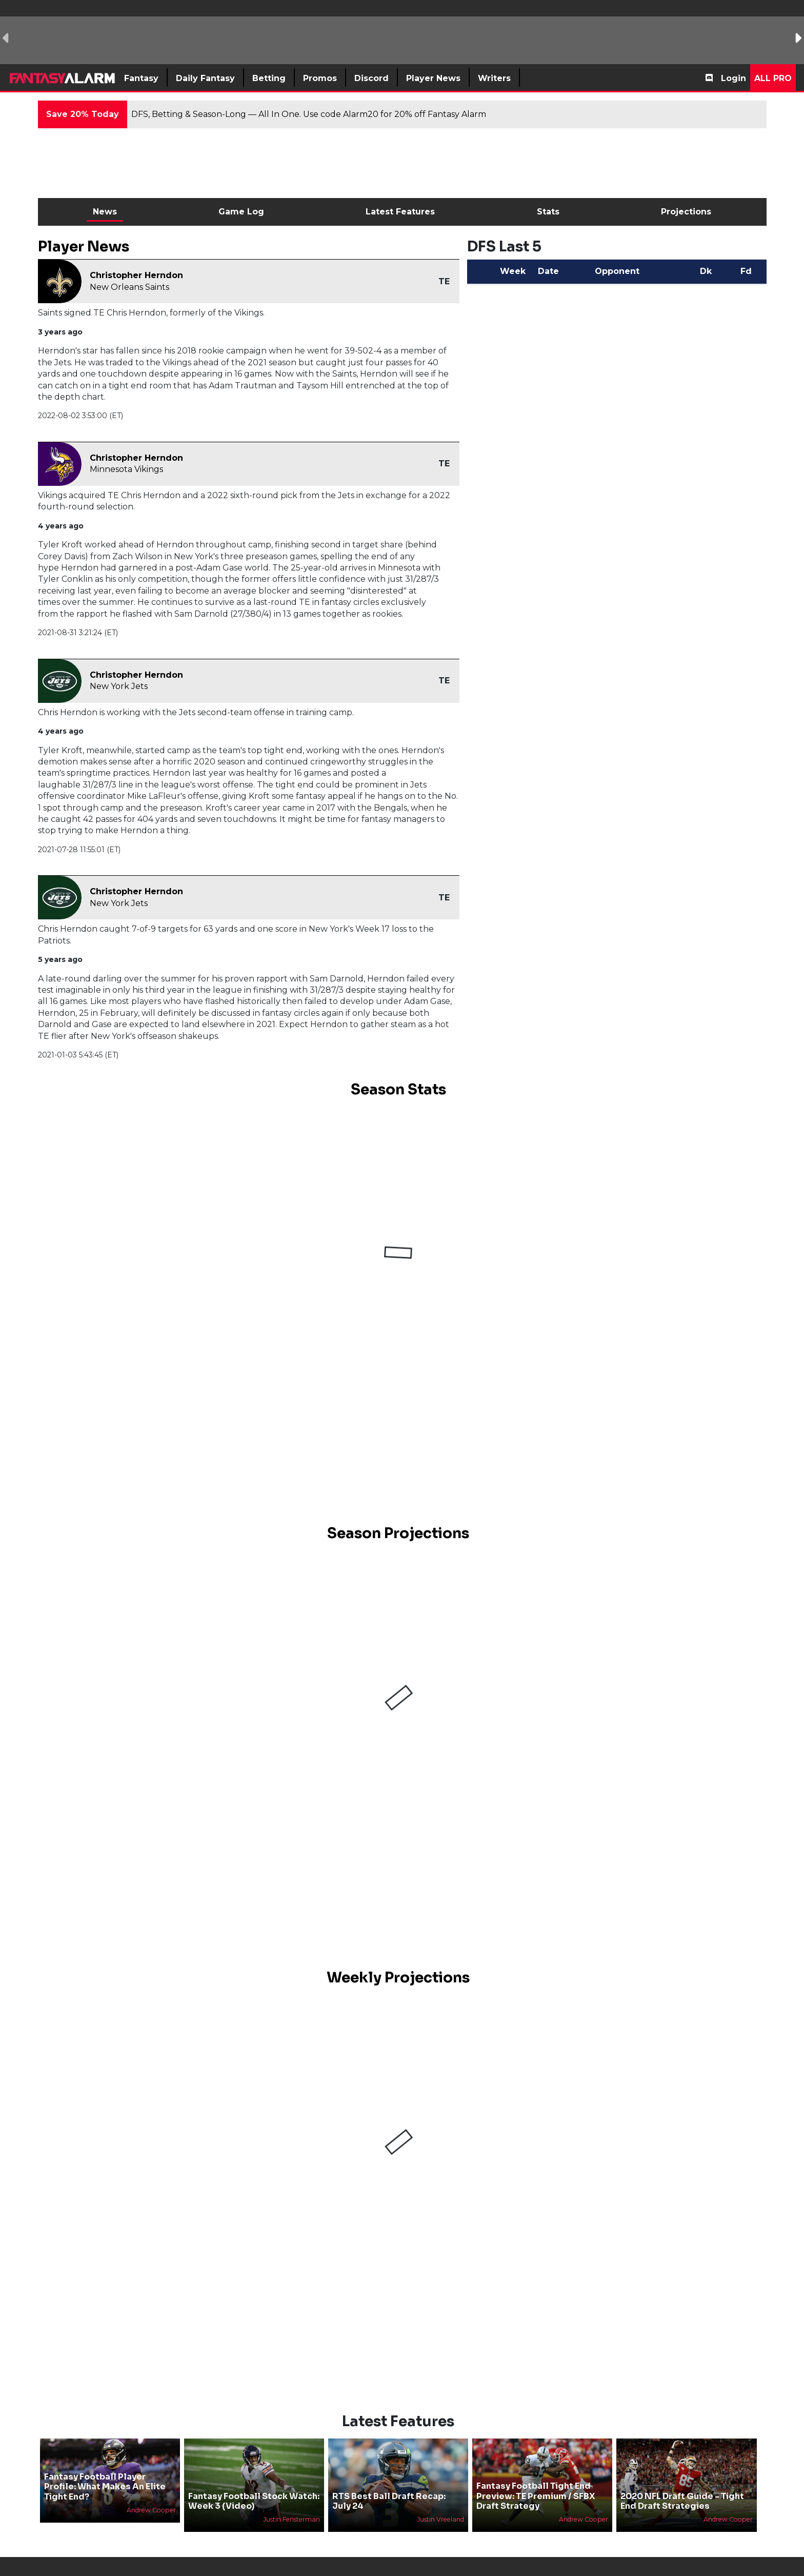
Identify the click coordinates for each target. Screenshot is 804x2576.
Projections (686, 212)
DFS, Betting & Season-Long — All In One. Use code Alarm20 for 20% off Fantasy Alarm (308, 114)
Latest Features (400, 212)
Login (733, 78)
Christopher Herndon (136, 275)
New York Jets (119, 686)
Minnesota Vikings (126, 469)
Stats (548, 212)
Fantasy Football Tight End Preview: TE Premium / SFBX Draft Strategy (535, 2496)
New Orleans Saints (129, 287)
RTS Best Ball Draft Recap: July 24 (389, 2501)
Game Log (241, 212)
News (105, 212)
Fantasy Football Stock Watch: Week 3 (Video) (253, 2501)
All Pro (773, 78)
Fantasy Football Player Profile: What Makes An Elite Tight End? (105, 2486)
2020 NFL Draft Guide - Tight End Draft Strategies (682, 2501)
